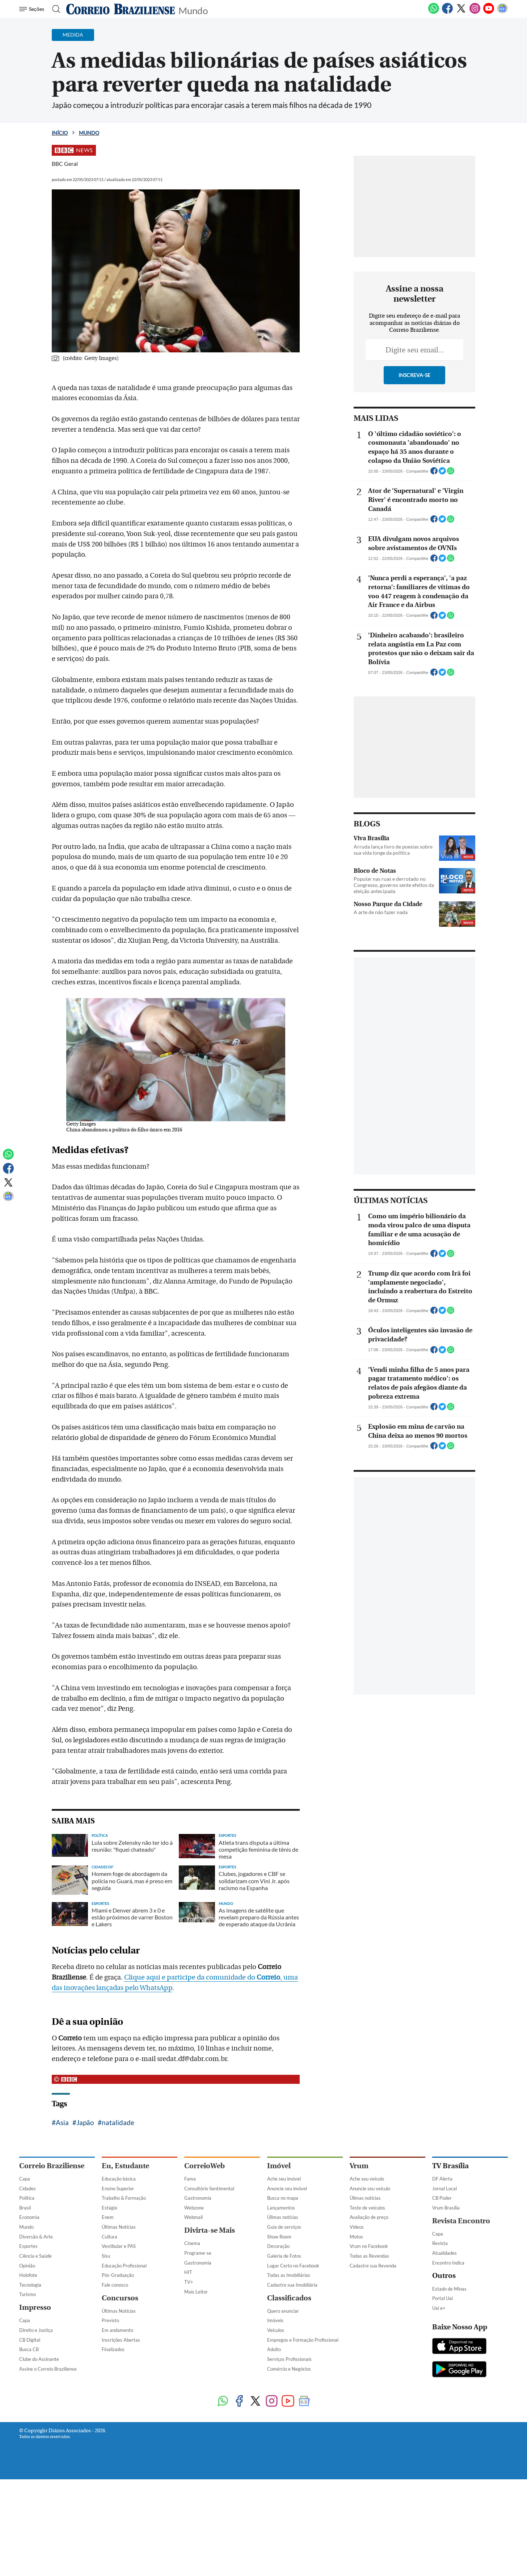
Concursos (120, 2298)
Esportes (28, 2246)
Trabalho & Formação (124, 2198)
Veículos (275, 2330)
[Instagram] (474, 12)
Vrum (359, 2166)
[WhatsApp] (433, 12)
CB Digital (29, 2340)
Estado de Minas (449, 2289)
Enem (108, 2217)
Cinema (192, 2243)
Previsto (110, 2320)
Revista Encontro (461, 2221)
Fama (190, 2179)
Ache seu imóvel (284, 2179)
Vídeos (357, 2227)
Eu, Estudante (125, 2166)
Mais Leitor (196, 2292)
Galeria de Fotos (284, 2256)
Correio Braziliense (51, 2166)
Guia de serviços (284, 2227)
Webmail (193, 2217)
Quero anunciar (283, 2311)
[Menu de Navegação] (32, 9)
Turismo (27, 2294)
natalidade (118, 2122)
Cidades (27, 2188)
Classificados (289, 2298)
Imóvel (279, 2166)
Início (60, 133)
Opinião (27, 2266)
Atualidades (444, 2253)
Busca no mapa (282, 2198)
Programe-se (197, 2253)
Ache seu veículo (367, 2179)
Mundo (193, 10)
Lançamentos (281, 2208)
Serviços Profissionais (289, 2359)
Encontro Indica (448, 2263)
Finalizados (113, 2349)
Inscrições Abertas (121, 2340)
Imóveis (275, 2320)
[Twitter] (461, 12)
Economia (29, 2217)
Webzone (194, 2208)
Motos (356, 2237)
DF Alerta (442, 2179)
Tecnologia (30, 2285)
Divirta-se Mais (209, 2230)
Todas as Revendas (369, 2256)
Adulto (274, 2349)
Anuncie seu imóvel (287, 2188)
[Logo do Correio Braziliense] (120, 9)
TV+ (188, 2282)
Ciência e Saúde (35, 2256)
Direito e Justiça (36, 2330)
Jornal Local (444, 2188)
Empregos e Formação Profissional (302, 2340)
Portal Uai (442, 2298)
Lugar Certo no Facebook (293, 2266)
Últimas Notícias (119, 2227)
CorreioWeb (204, 2166)
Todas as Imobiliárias (288, 2275)
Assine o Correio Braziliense (48, 2369)
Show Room (279, 2237)
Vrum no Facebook (369, 2246)
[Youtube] (488, 12)
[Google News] (502, 12)
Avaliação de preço (369, 2217)
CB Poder (442, 2198)
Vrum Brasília (446, 2208)
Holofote (28, 2275)
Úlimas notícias (282, 2217)
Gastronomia (197, 2198)
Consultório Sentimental (209, 2188)
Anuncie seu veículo (370, 2188)
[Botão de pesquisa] (54, 9)
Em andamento (117, 2330)
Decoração (278, 2246)
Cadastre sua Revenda (373, 2266)
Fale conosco (115, 2285)
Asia (62, 2122)
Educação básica (119, 2179)
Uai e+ (439, 2308)
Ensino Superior (118, 2188)
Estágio (109, 2208)
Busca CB (29, 2349)
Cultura (109, 2237)
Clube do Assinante (39, 2359)
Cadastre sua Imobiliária (292, 2285)
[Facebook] (447, 12)
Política (26, 2198)
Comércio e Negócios (289, 2369)
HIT (188, 2272)
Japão (85, 2122)
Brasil (25, 2208)
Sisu (106, 2256)
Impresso (35, 2307)
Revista (440, 2243)
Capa (24, 2179)
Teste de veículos (367, 2208)
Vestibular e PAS (119, 2246)
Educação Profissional (124, 2266)
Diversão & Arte (36, 2237)
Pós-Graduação (118, 2275)
